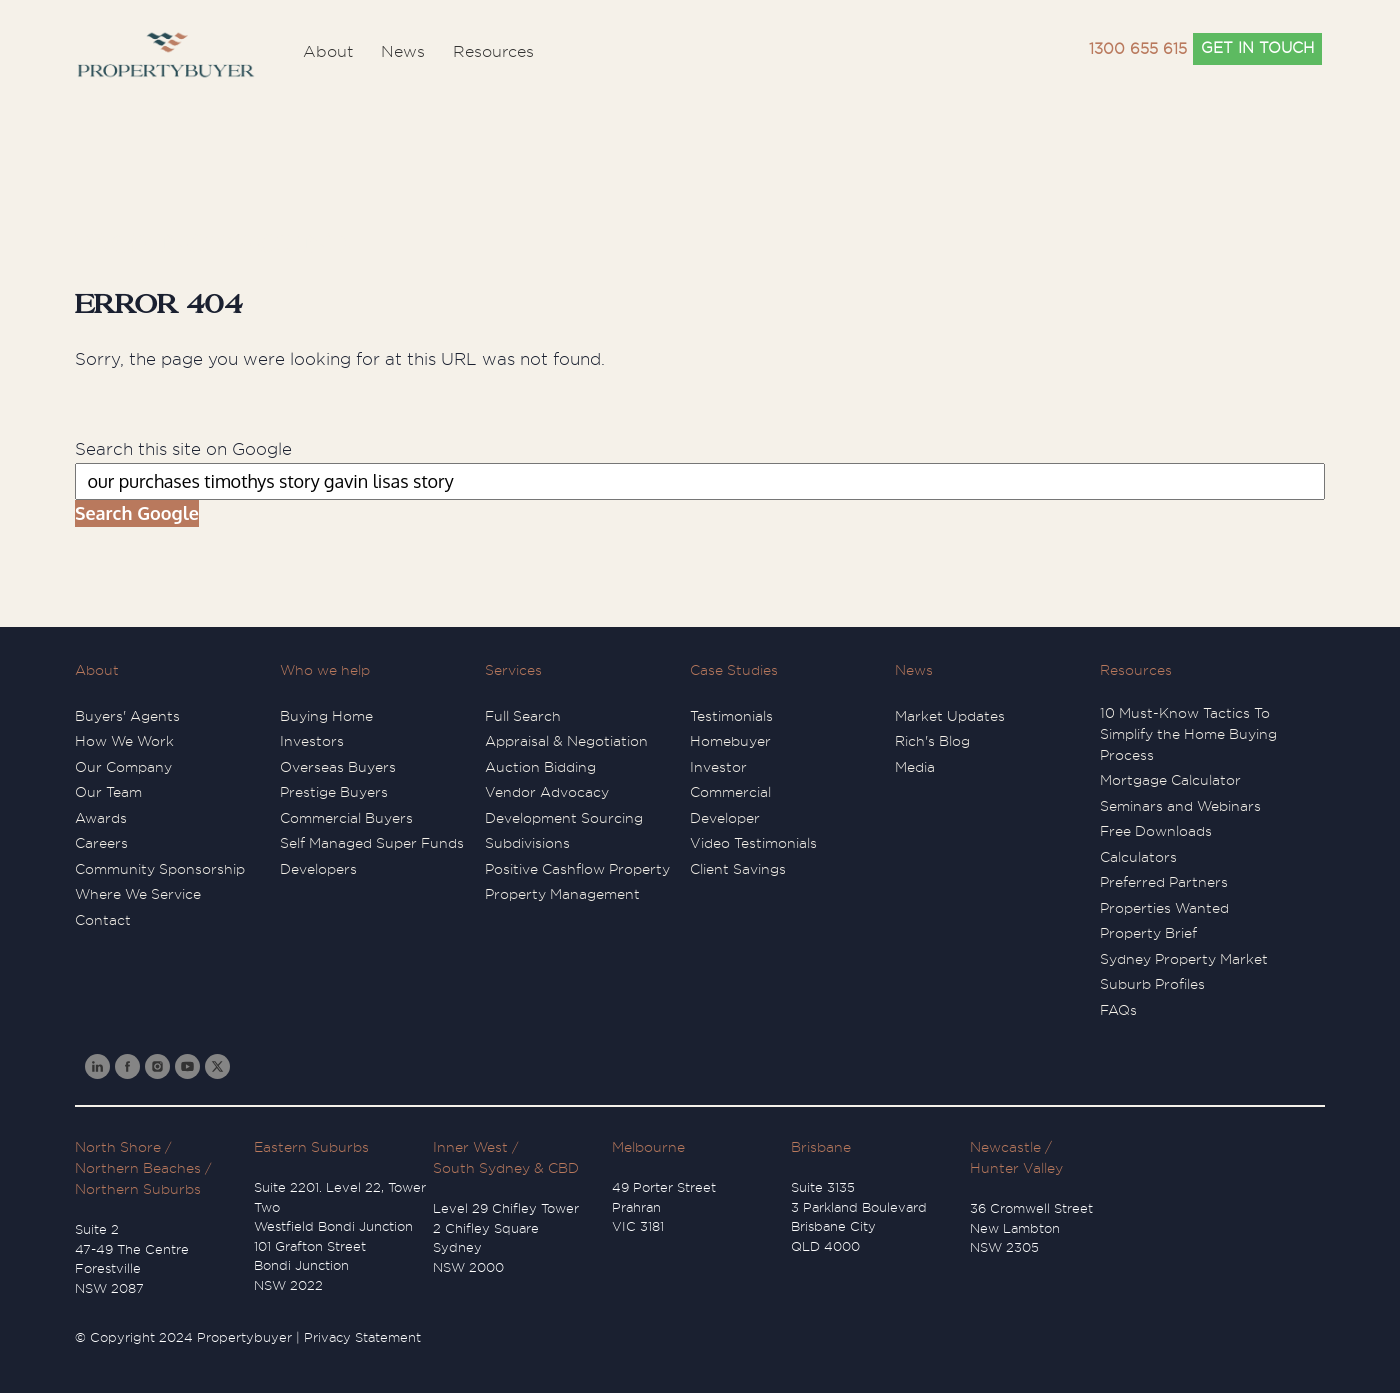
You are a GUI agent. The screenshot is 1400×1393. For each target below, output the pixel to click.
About (97, 670)
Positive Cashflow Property (577, 869)
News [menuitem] (403, 52)
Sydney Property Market (1184, 959)
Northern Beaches (138, 1168)
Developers (318, 869)
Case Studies (734, 670)
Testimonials (731, 716)
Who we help (325, 670)
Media (915, 767)
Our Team (108, 792)
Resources (1136, 670)
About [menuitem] (328, 52)
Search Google (137, 513)
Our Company (123, 767)
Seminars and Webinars (1180, 806)
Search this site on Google (183, 449)
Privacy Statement (362, 1337)
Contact (103, 920)
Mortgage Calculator (1170, 780)
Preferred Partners (1164, 882)
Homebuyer (730, 741)
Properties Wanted (1164, 908)
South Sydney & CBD (506, 1168)
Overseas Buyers (338, 767)
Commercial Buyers (346, 818)
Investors (312, 741)
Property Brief (1148, 933)
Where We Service (138, 894)
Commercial (730, 792)
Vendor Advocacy (547, 792)
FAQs (1118, 1010)
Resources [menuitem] (493, 52)
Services (513, 670)
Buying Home (326, 716)
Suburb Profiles (1152, 984)
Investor (718, 767)
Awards (101, 818)
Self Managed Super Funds (372, 843)
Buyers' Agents (127, 716)
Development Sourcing (564, 818)
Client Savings (738, 869)
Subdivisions (527, 843)
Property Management (562, 894)
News (914, 670)
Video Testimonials (753, 843)
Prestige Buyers (334, 792)
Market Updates (950, 716)
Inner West (470, 1147)
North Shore (118, 1147)
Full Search (523, 716)
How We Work (124, 741)
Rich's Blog (932, 741)
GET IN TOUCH (1257, 48)
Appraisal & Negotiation (566, 741)
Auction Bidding (540, 767)
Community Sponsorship (160, 869)
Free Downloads (1156, 831)
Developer (725, 818)
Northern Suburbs (138, 1189)
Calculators (1138, 857)
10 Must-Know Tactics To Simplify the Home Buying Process (1188, 734)
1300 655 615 (1138, 49)
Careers (101, 843)
